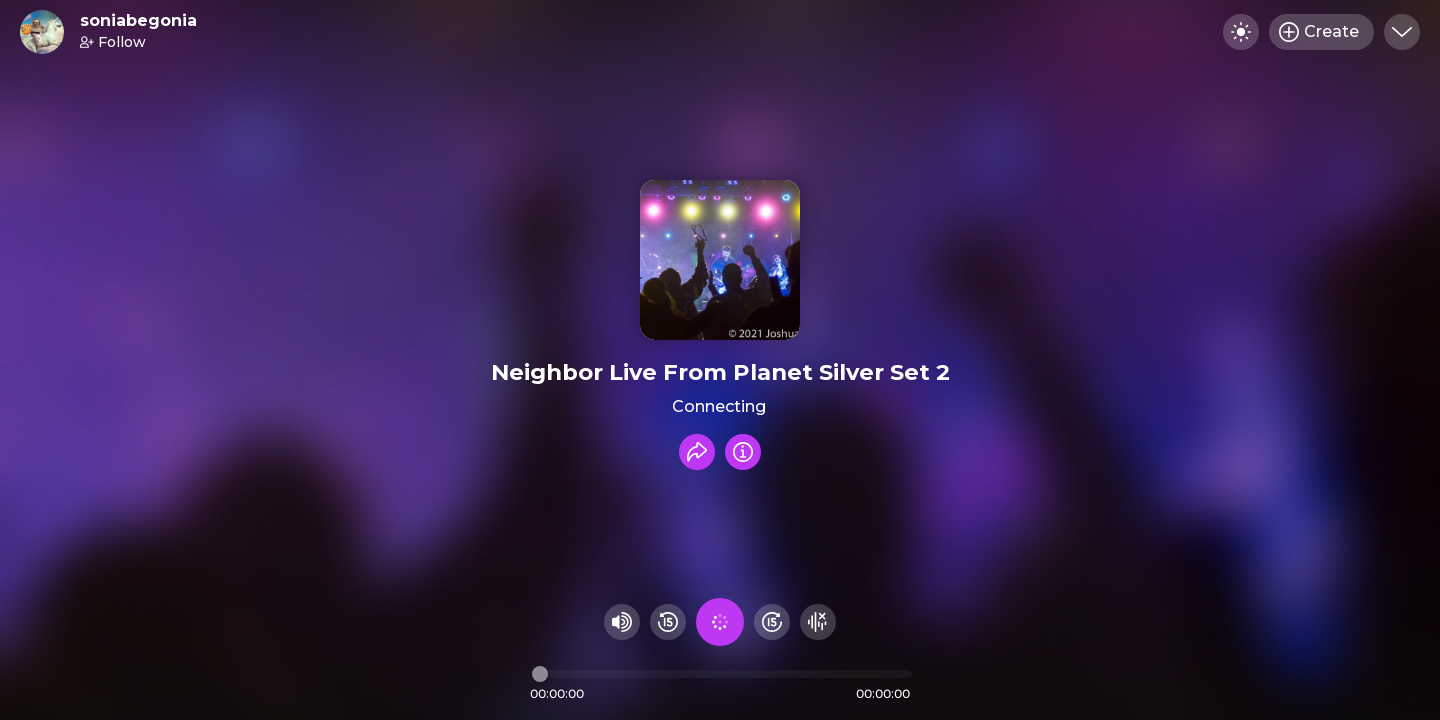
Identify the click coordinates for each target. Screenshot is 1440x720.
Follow (113, 42)
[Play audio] (720, 622)
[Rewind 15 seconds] (668, 622)
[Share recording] (697, 452)
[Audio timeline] (722, 674)
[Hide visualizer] (818, 622)
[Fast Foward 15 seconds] (772, 622)
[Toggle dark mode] (1241, 32)
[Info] (743, 452)
